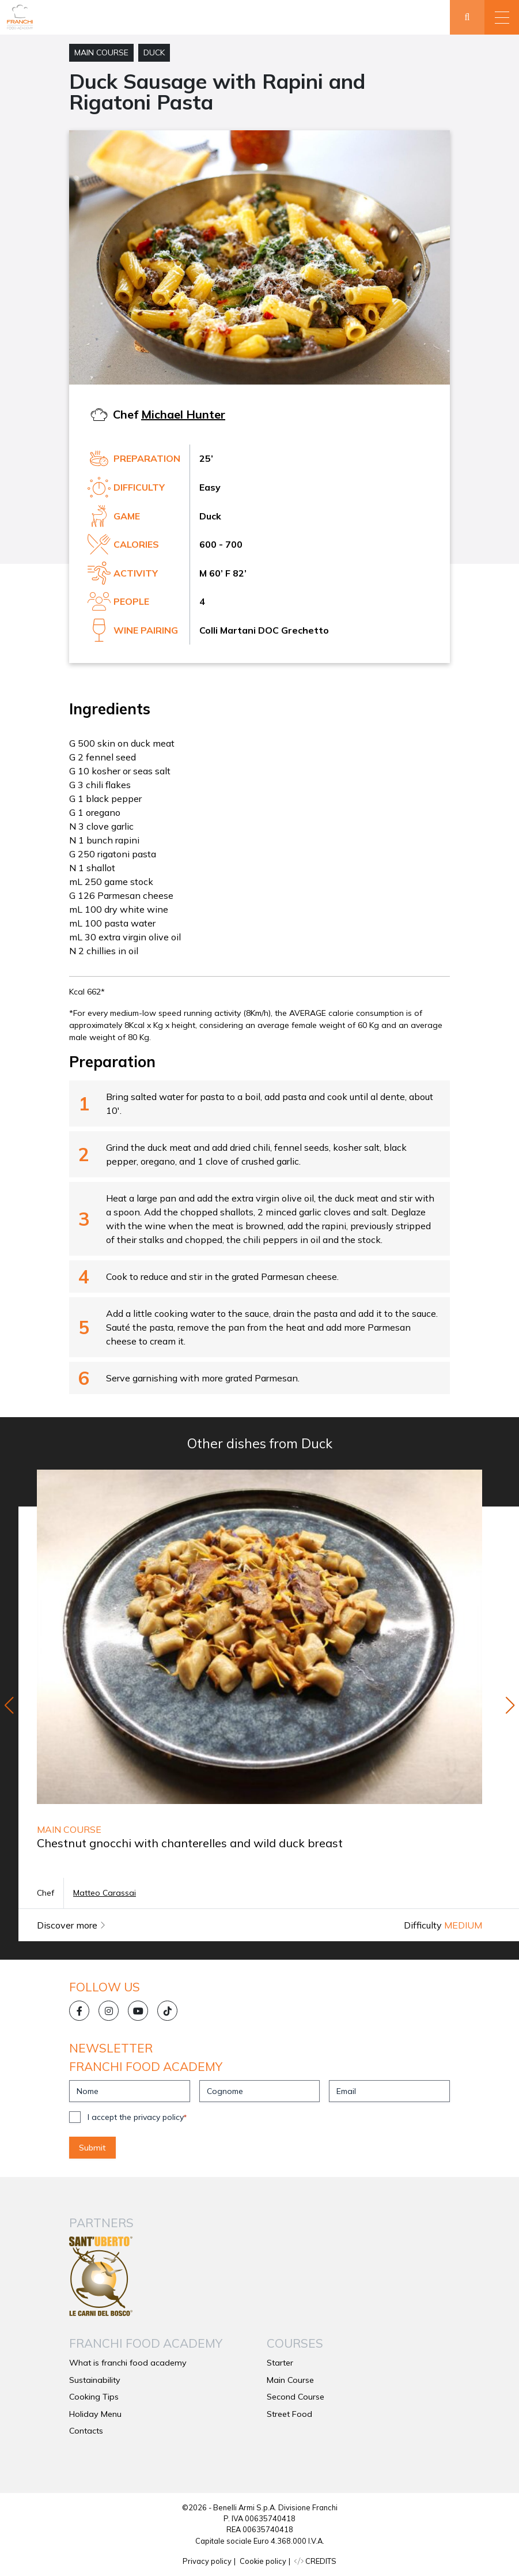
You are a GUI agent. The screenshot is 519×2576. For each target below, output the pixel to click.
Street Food (289, 2414)
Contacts (86, 2431)
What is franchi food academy (128, 2362)
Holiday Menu (95, 2414)
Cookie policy (263, 2561)
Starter (280, 2362)
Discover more (71, 1925)
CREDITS (315, 2561)
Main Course (101, 52)
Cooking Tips (94, 2397)
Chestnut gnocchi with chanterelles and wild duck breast (190, 1843)
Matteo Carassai (104, 1893)
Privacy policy (207, 2561)
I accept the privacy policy (137, 2117)
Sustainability (94, 2380)
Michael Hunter (183, 414)
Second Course (295, 2397)
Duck (154, 52)
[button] (501, 17)
